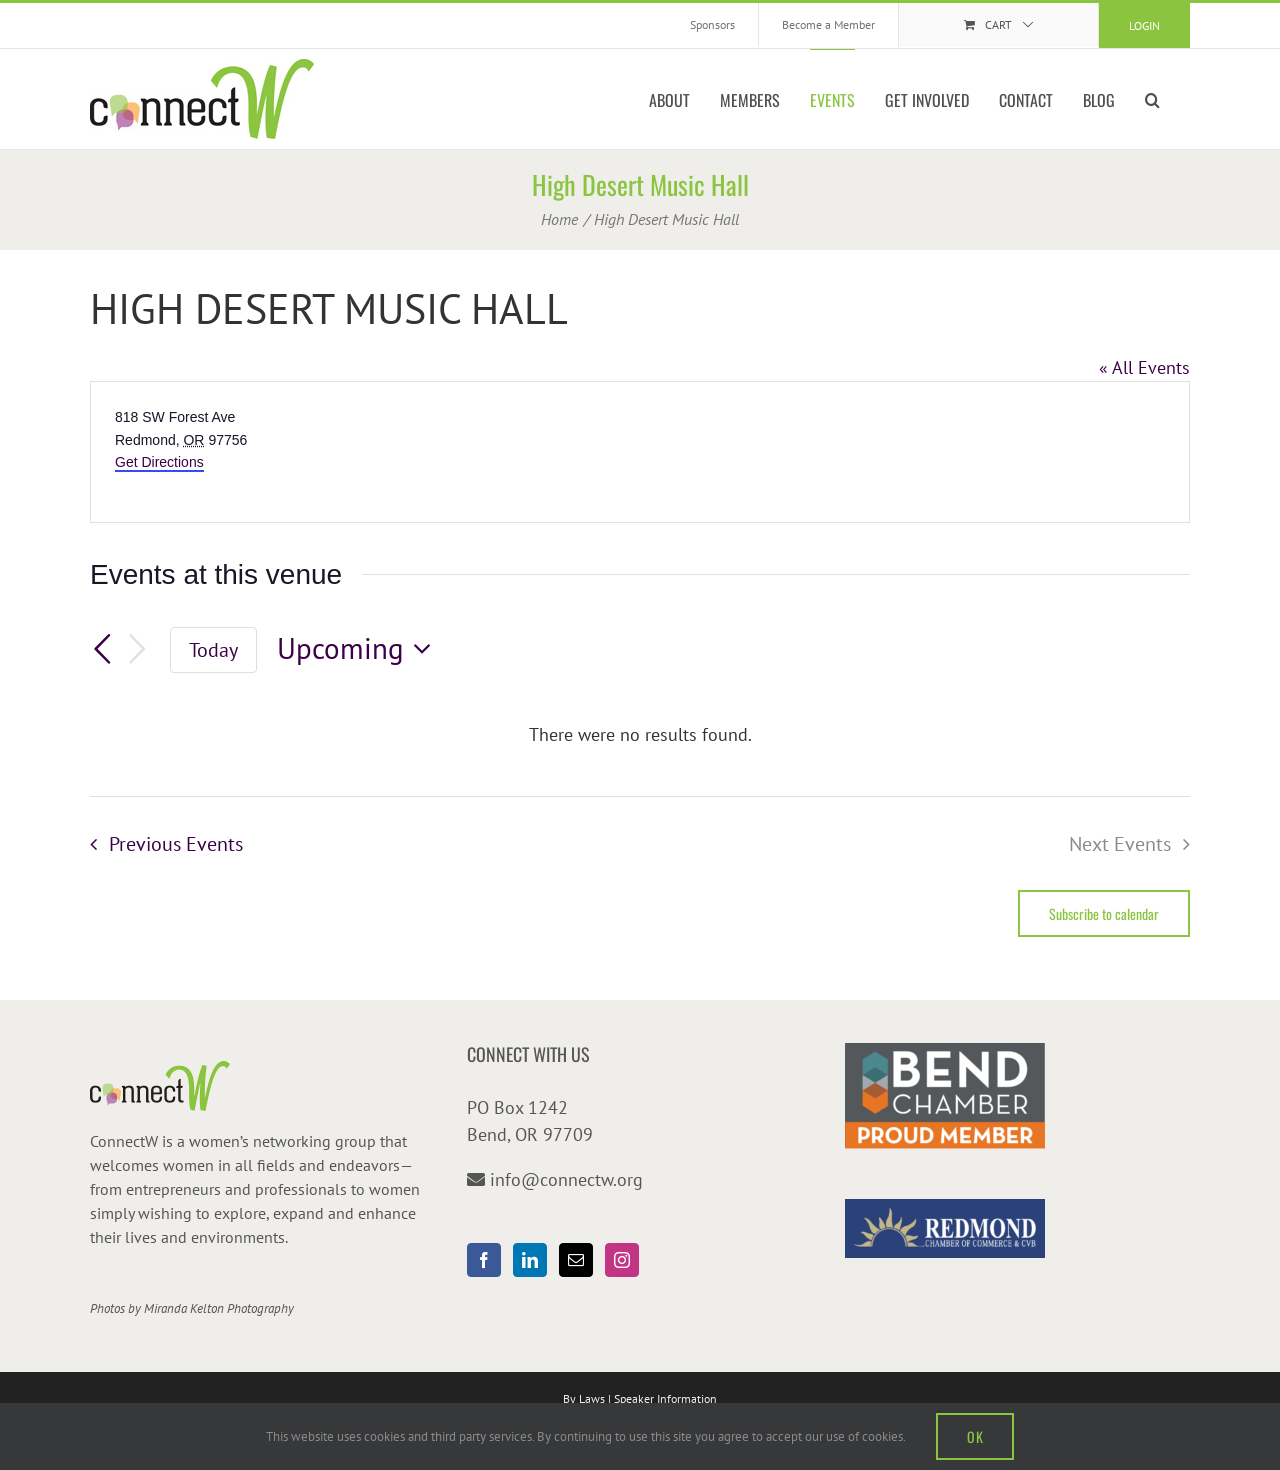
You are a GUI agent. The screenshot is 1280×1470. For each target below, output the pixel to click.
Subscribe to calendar (1104, 913)
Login (1144, 25)
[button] (1152, 99)
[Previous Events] (102, 649)
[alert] (640, 734)
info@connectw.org (566, 1179)
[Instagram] (622, 1260)
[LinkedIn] (530, 1260)
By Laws (584, 1398)
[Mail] (576, 1260)
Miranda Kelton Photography (219, 1308)
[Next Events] (138, 649)
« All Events (1144, 367)
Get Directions (159, 462)
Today (213, 649)
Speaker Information (665, 1398)
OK (975, 1436)
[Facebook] (484, 1260)
